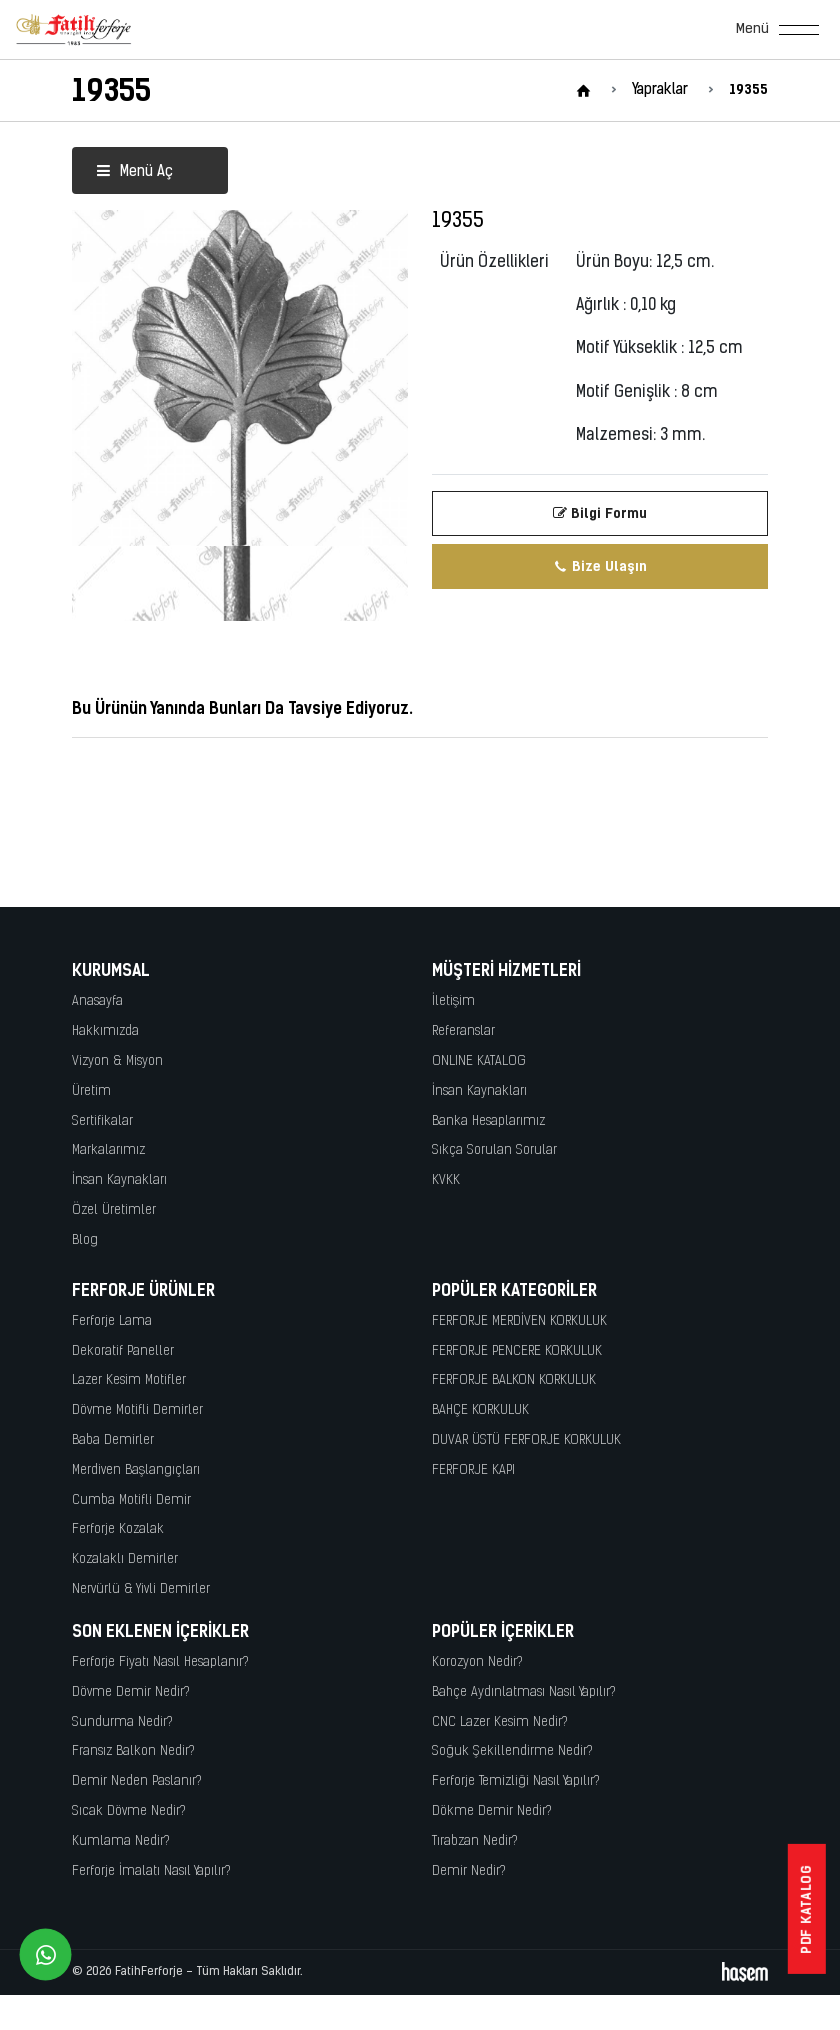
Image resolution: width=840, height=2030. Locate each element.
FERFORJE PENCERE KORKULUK (517, 1351)
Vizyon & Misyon (117, 1061)
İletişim (453, 1001)
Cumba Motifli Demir (131, 1500)
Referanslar (463, 1031)
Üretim (91, 1091)
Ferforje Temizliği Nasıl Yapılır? (516, 1781)
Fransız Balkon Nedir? (133, 1751)
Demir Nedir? (469, 1871)
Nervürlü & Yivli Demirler (141, 1589)
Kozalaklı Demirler (125, 1559)
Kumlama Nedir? (121, 1841)
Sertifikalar (102, 1121)
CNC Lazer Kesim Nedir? (500, 1722)
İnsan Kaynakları (119, 1180)
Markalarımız (108, 1150)
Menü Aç (134, 172)
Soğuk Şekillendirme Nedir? (512, 1751)
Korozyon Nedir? (477, 1662)
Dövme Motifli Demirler (137, 1410)
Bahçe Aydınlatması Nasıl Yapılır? (524, 1692)
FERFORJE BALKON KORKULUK (514, 1380)
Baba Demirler (113, 1440)
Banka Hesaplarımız (488, 1121)
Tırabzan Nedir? (475, 1841)
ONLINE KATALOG (479, 1061)
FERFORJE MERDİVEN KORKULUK (519, 1321)
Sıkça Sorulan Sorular (494, 1150)
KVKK (446, 1180)
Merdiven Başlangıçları (136, 1470)
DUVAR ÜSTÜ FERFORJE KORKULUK (526, 1440)
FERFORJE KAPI (473, 1470)
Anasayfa (97, 1001)
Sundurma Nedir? (122, 1722)
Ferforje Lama (112, 1321)
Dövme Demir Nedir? (131, 1692)
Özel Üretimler (114, 1210)
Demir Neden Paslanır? (137, 1781)
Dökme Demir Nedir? (492, 1811)
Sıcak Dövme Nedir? (129, 1811)
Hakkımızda (105, 1031)
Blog (85, 1240)
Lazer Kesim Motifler (129, 1380)
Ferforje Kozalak (118, 1529)
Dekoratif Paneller (123, 1351)
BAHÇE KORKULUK (480, 1410)
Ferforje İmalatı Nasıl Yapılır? (151, 1871)
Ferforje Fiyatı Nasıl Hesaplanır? (160, 1662)
